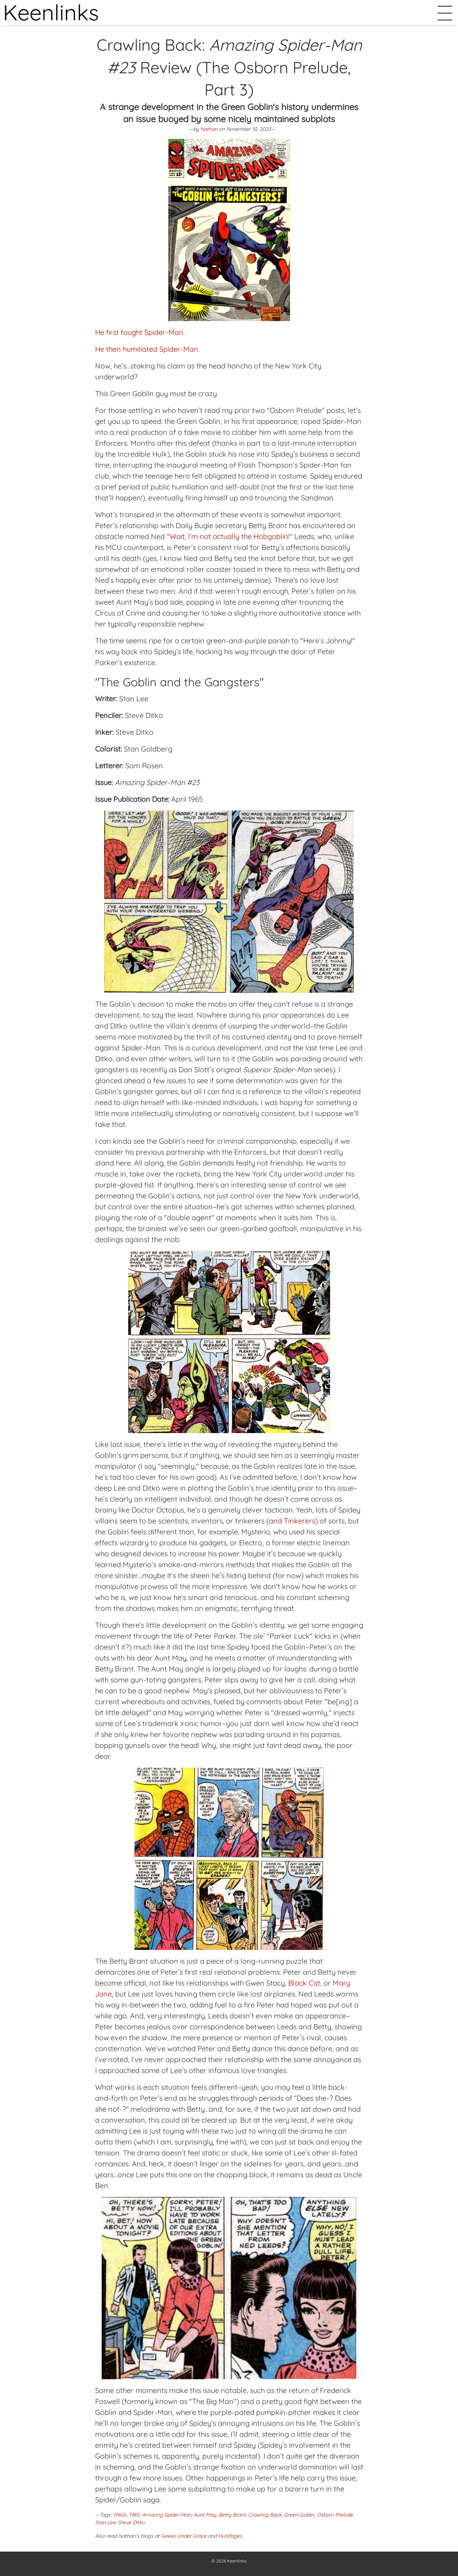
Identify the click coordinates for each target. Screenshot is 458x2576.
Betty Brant (232, 2514)
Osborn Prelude (335, 2514)
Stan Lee (105, 2522)
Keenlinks (237, 2561)
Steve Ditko (131, 2522)
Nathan (209, 129)
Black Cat (304, 1982)
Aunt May (204, 2514)
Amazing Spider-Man (166, 2514)
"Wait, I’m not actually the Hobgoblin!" (230, 536)
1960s (119, 2514)
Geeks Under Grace (184, 2536)
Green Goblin (299, 2514)
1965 (134, 2514)
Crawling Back (264, 2514)
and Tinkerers (292, 1520)
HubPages (230, 2536)
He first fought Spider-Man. (140, 332)
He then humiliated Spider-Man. (147, 349)
